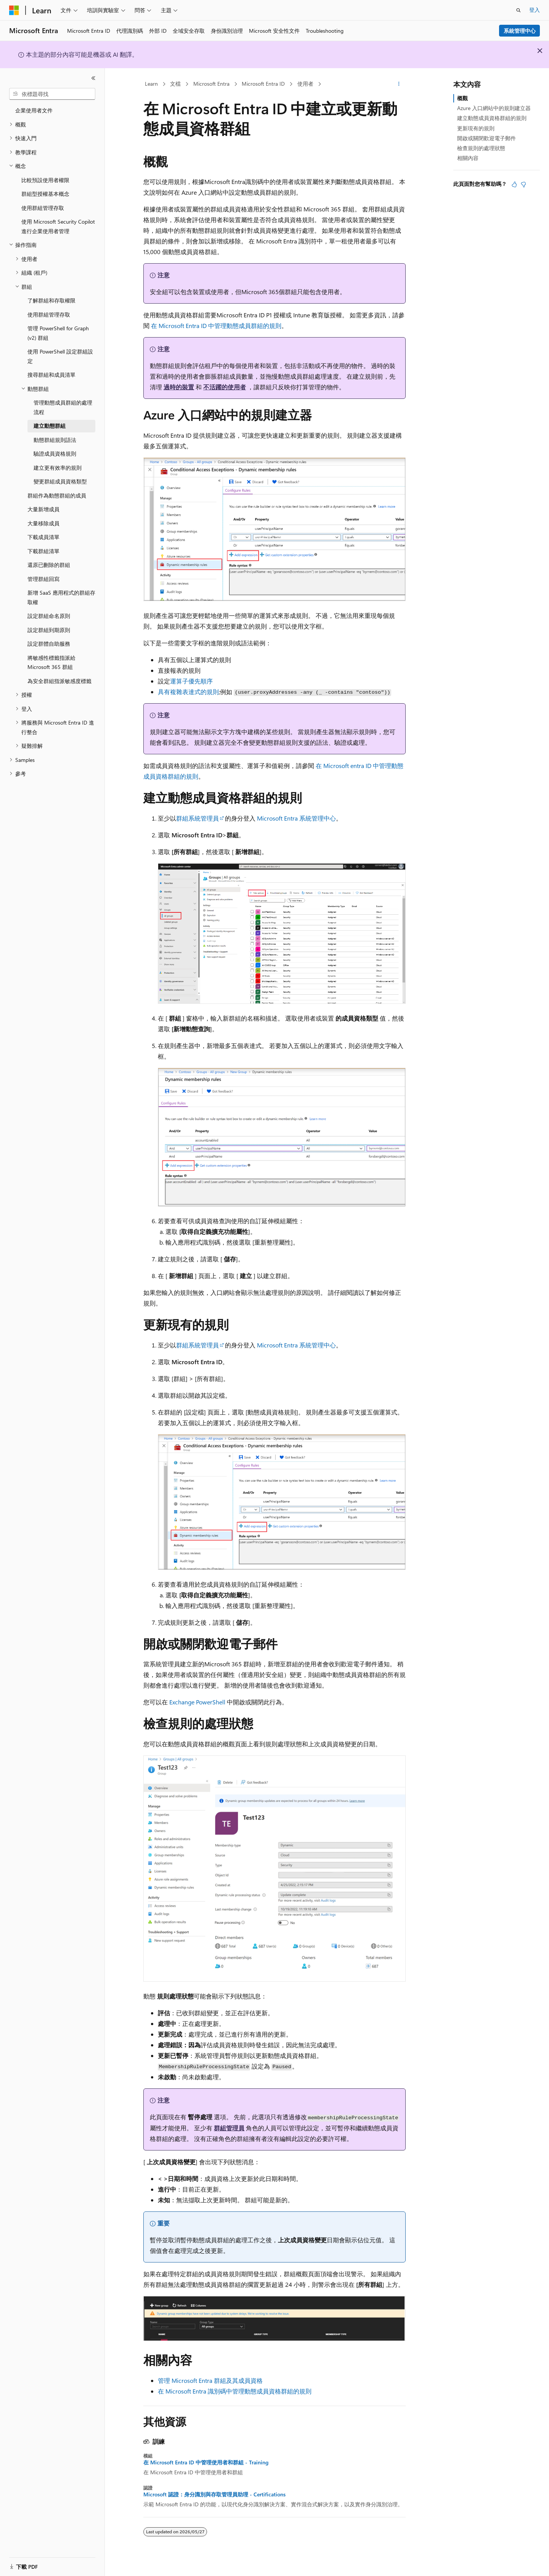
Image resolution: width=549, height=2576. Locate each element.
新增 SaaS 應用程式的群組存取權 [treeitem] (61, 597)
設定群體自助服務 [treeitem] (48, 643)
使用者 (305, 83)
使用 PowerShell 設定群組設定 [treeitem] (60, 356)
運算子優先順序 (191, 681)
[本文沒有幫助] (523, 184)
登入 (534, 9)
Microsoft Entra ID (263, 83)
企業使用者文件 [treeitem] (34, 110)
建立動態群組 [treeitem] (50, 425)
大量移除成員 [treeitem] (43, 523)
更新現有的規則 (475, 128)
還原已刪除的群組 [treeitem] (48, 564)
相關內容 (467, 158)
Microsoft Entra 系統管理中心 (296, 818)
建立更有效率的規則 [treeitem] (58, 467)
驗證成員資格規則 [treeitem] (55, 453)
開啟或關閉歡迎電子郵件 (486, 138)
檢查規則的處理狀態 (481, 148)
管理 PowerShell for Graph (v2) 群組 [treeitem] (58, 333)
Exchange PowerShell (197, 1702)
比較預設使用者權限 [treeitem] (45, 180)
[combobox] (52, 94)
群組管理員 (229, 2128)
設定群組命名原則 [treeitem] (48, 615)
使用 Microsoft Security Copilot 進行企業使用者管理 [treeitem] (58, 226)
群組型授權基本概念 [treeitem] (45, 193)
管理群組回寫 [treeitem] (43, 578)
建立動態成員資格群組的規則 (492, 118)
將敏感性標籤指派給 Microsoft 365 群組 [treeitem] (51, 662)
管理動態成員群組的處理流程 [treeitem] (63, 407)
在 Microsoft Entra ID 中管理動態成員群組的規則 (216, 326)
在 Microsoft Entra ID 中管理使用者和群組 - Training (205, 2462)
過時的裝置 (179, 387)
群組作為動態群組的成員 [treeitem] (56, 495)
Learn (151, 83)
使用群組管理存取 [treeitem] (42, 207)
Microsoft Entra (211, 83)
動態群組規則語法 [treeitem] (55, 439)
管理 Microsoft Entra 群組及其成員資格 (210, 2380)
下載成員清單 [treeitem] (43, 537)
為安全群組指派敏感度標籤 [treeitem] (59, 681)
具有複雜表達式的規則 (188, 692)
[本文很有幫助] (514, 184)
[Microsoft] (14, 10)
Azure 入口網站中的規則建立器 (494, 108)
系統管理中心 (520, 30)
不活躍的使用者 (224, 387)
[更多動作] (399, 84)
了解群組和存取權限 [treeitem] (51, 300)
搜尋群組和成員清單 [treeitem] (51, 374)
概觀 (462, 98)
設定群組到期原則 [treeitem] (48, 630)
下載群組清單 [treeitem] (43, 551)
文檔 (175, 83)
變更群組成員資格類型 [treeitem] (60, 481)
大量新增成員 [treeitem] (43, 509)
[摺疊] (93, 78)
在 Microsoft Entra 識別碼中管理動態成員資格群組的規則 (234, 2391)
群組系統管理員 (197, 818)
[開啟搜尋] (518, 10)
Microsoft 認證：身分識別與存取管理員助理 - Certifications (214, 2494)
